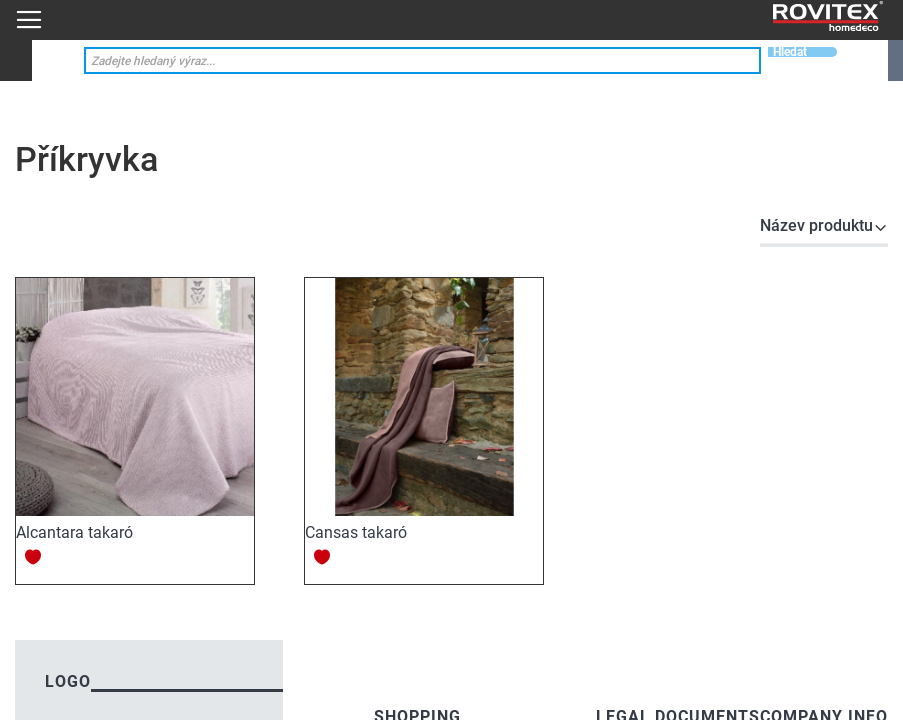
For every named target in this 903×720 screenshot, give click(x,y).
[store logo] (828, 16)
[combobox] (422, 60)
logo (68, 681)
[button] (33, 556)
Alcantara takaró (74, 532)
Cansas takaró (356, 532)
